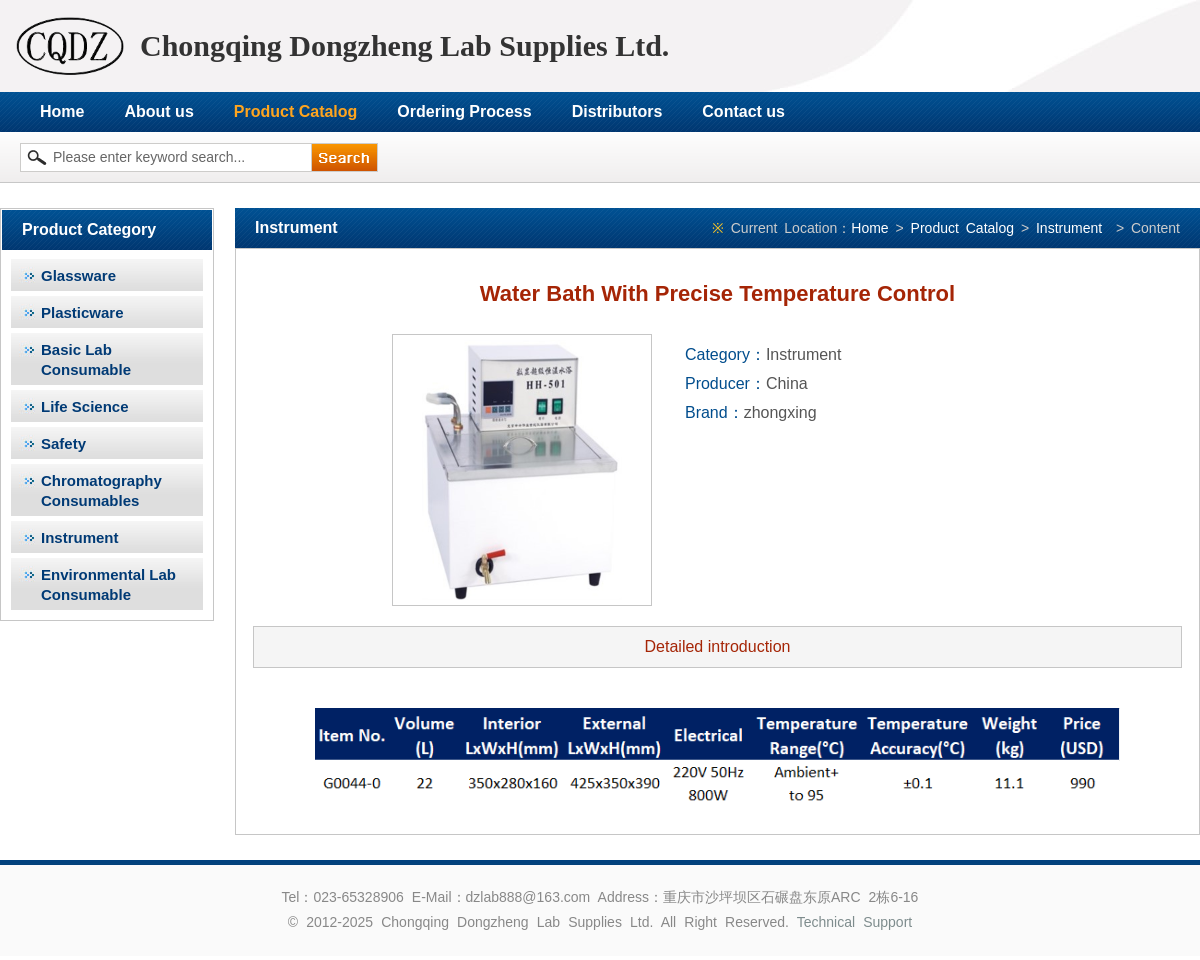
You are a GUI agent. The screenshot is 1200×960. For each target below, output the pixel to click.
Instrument (80, 537)
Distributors (617, 111)
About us (158, 111)
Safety (63, 443)
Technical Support (855, 922)
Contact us (743, 111)
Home (62, 111)
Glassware (78, 275)
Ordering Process (464, 111)
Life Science (85, 406)
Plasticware (82, 312)
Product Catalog (296, 111)
